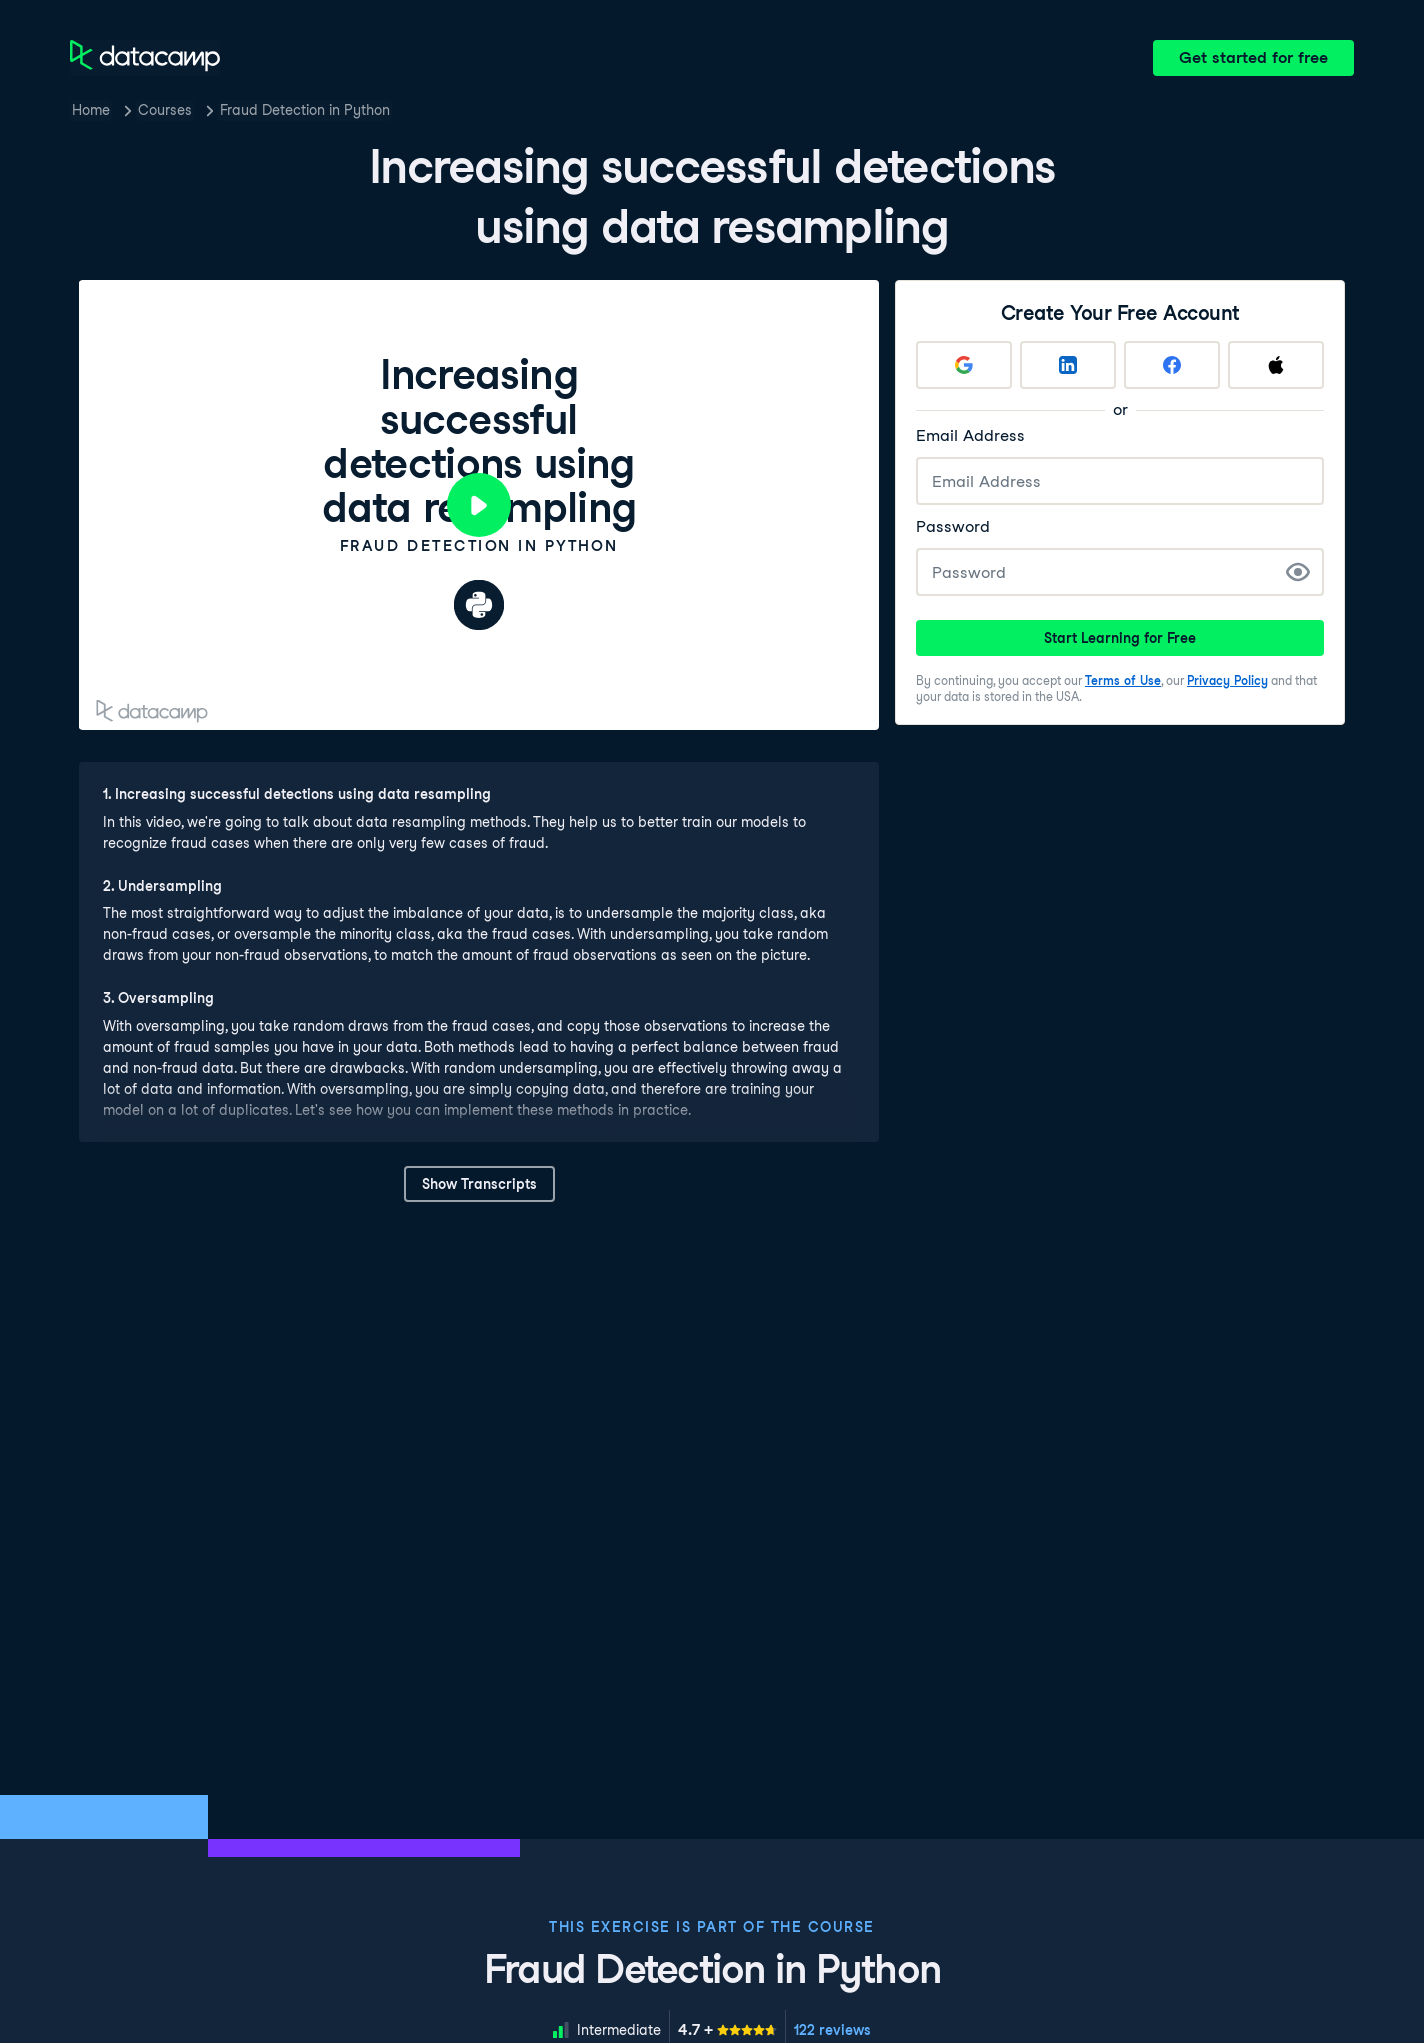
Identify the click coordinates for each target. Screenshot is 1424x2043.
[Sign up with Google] (964, 365)
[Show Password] (1298, 572)
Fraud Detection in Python (305, 110)
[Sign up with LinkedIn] (1068, 365)
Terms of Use (1123, 680)
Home (91, 110)
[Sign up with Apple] (1276, 365)
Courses (165, 110)
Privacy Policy (1227, 680)
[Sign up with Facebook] (1172, 365)
